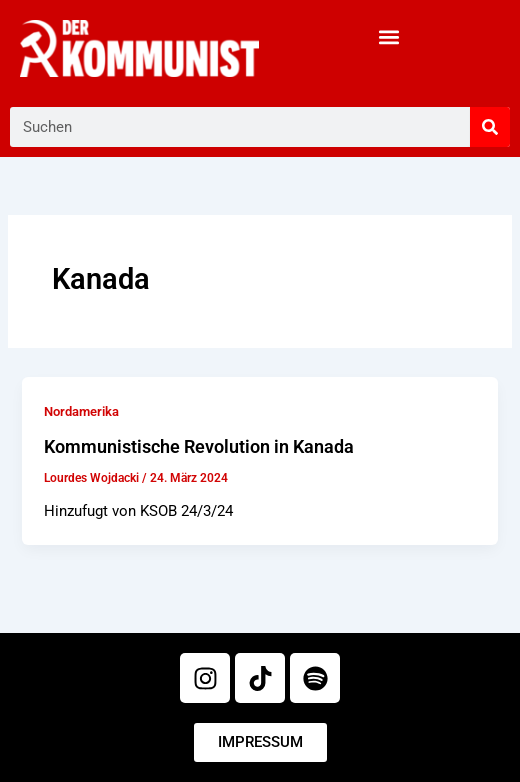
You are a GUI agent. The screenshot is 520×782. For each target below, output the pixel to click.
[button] (389, 36)
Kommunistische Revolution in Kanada (199, 446)
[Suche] (490, 127)
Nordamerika (81, 411)
